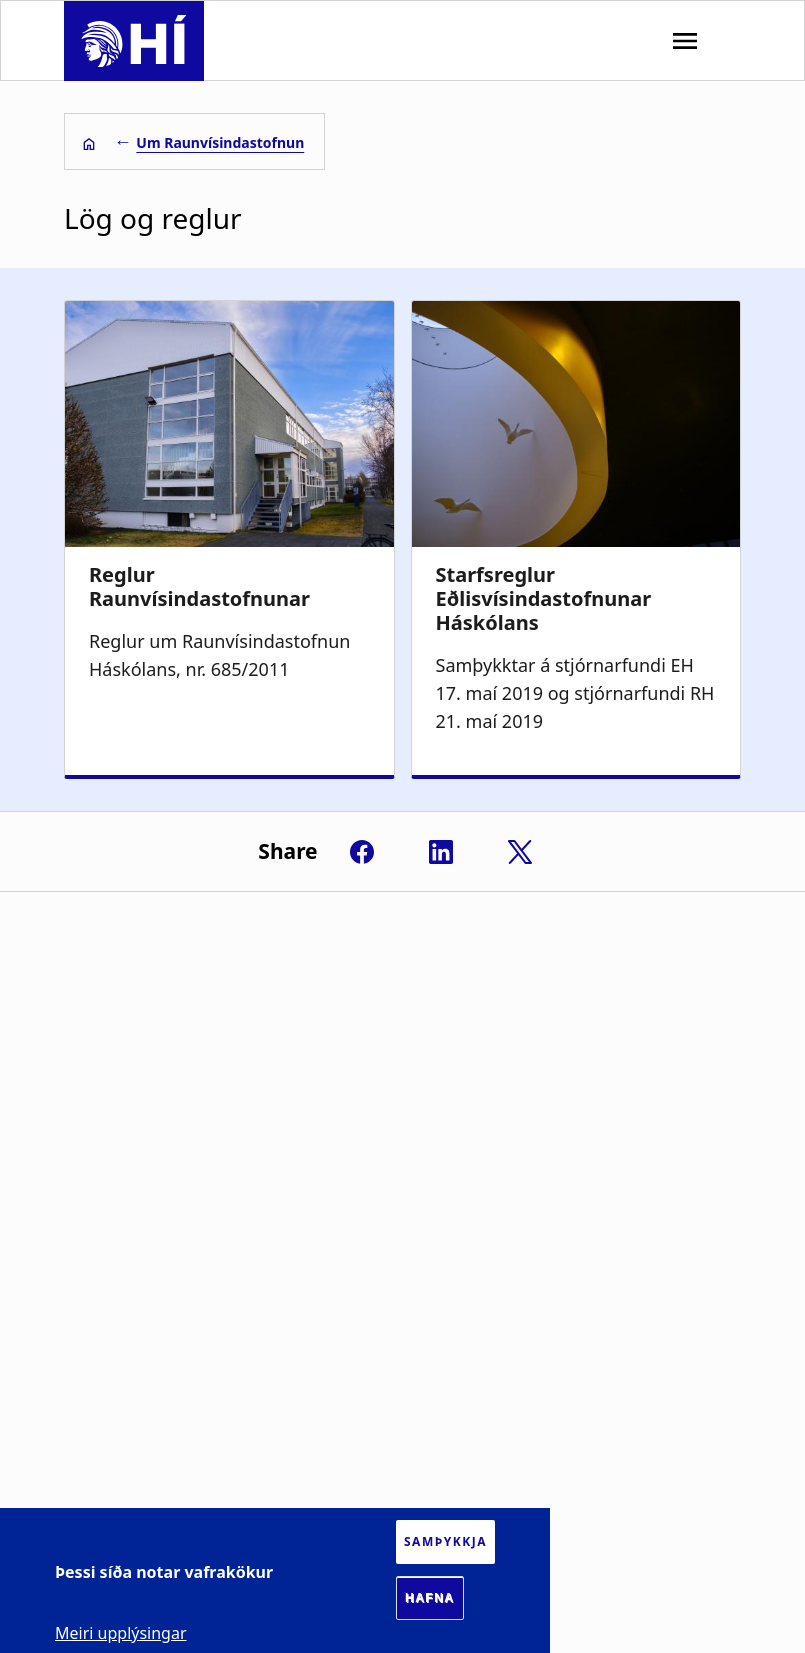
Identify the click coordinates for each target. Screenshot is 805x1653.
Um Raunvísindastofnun (220, 142)
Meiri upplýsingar (121, 1633)
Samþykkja (445, 1541)
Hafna (430, 1598)
